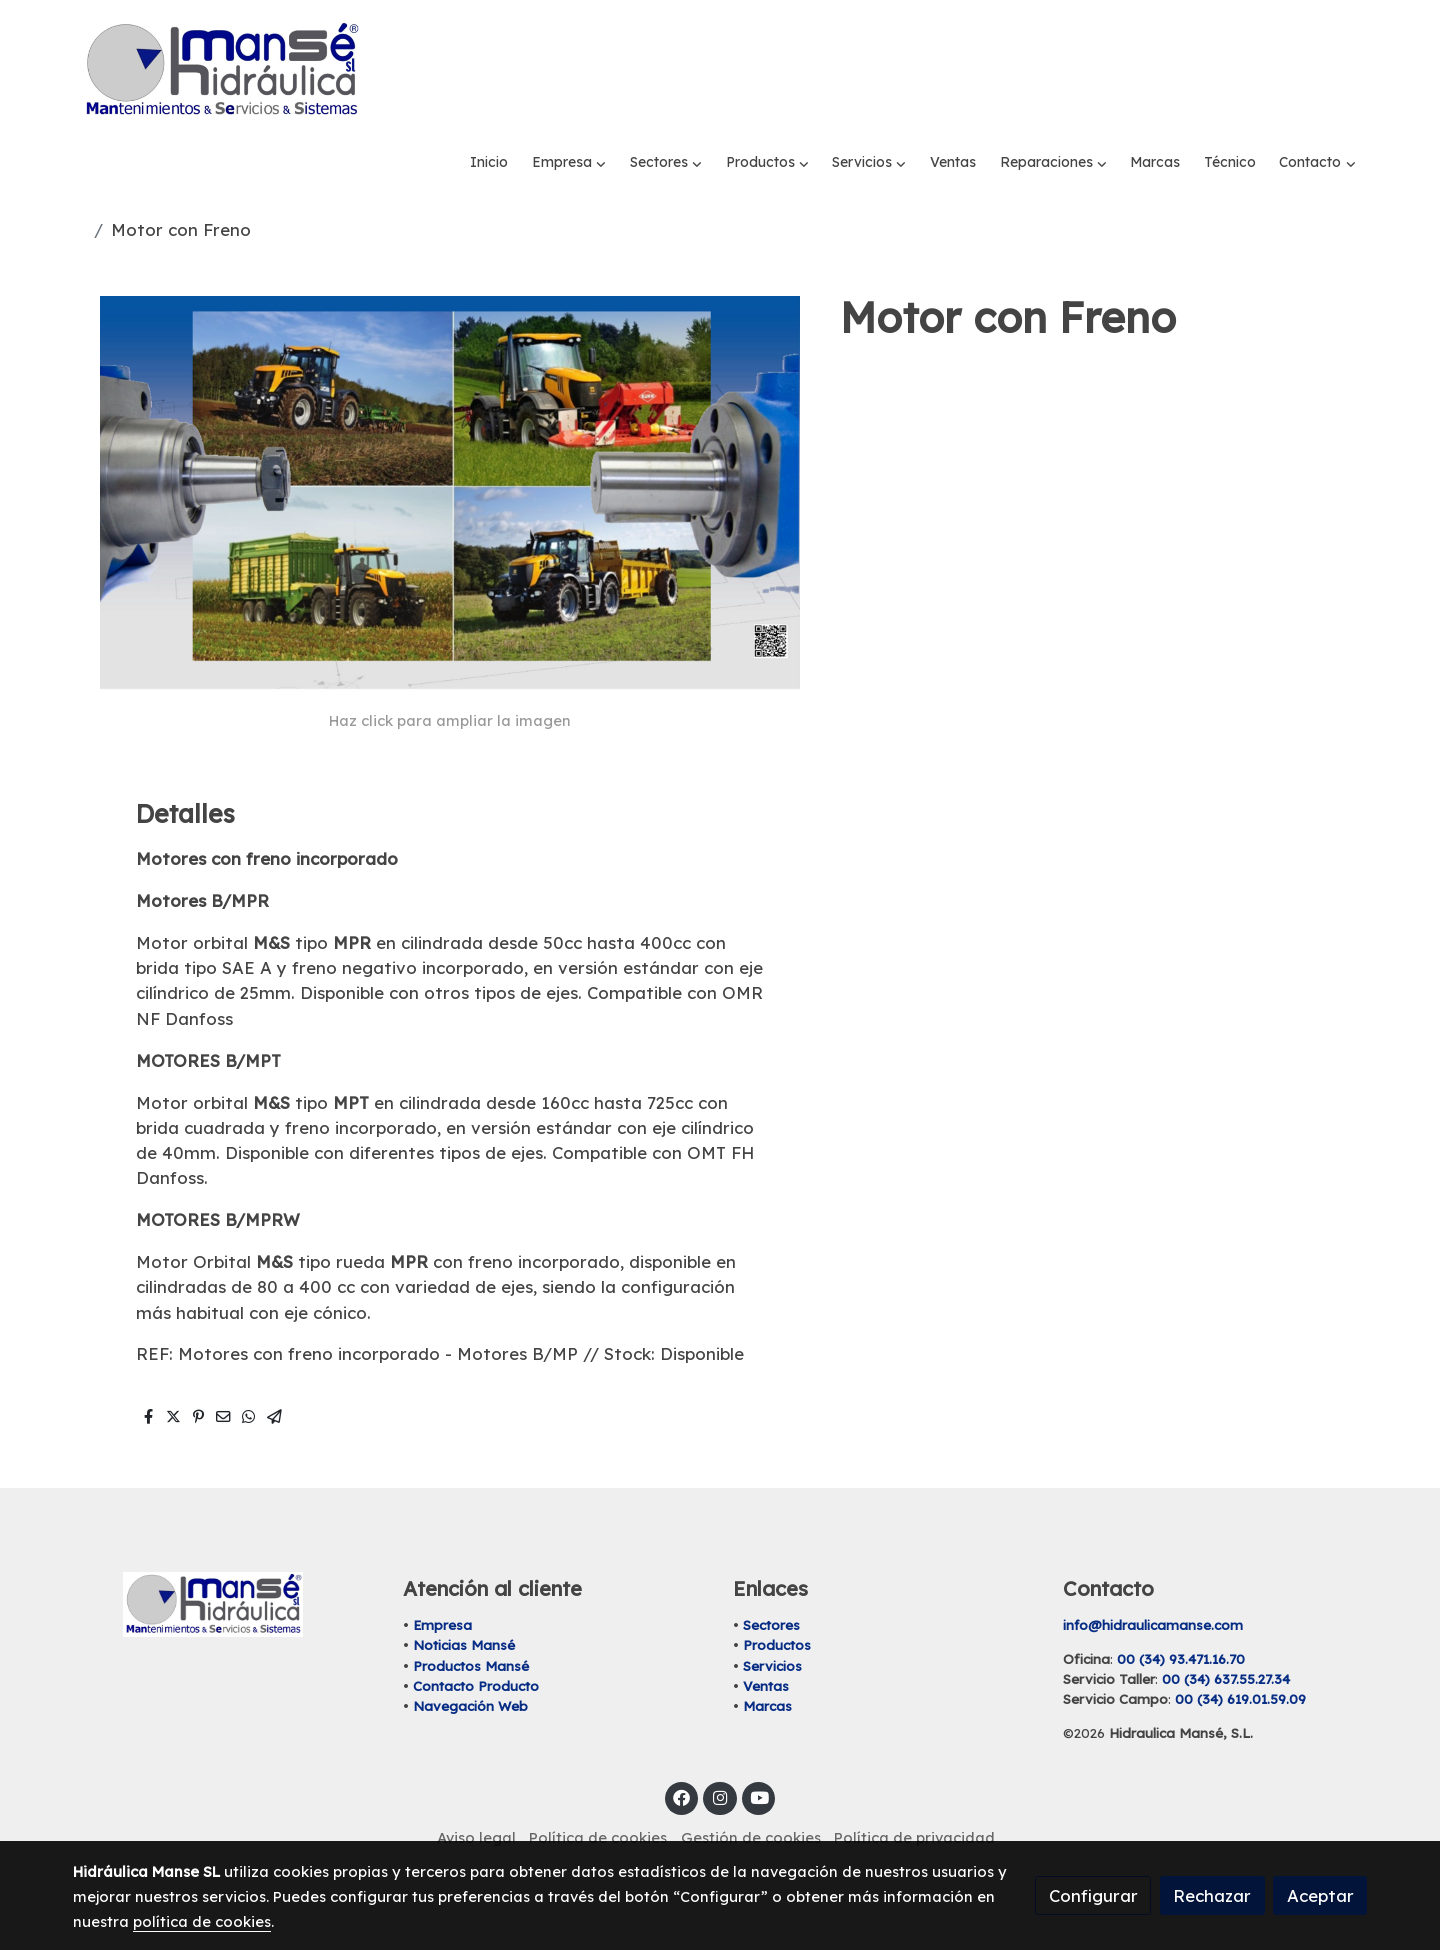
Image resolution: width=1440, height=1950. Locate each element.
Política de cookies (598, 1793)
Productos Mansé (471, 1622)
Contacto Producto (476, 1642)
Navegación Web (470, 1663)
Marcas (767, 1663)
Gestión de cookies (751, 1793)
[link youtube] (760, 1753)
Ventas (766, 1642)
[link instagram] (720, 1753)
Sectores (771, 1582)
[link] (221, 70)
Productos (777, 1602)
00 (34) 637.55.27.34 (1226, 1636)
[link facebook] (682, 1753)
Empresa (442, 1582)
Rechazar (1212, 1895)
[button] (569, 70)
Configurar (1093, 1895)
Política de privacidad (914, 1793)
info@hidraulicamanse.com (1153, 1582)
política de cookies (202, 1921)
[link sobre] (225, 1561)
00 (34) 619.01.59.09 (1240, 1656)
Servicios (772, 1622)
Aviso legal (476, 1793)
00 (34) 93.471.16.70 (1181, 1616)
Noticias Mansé (464, 1602)
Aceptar (1320, 1895)
